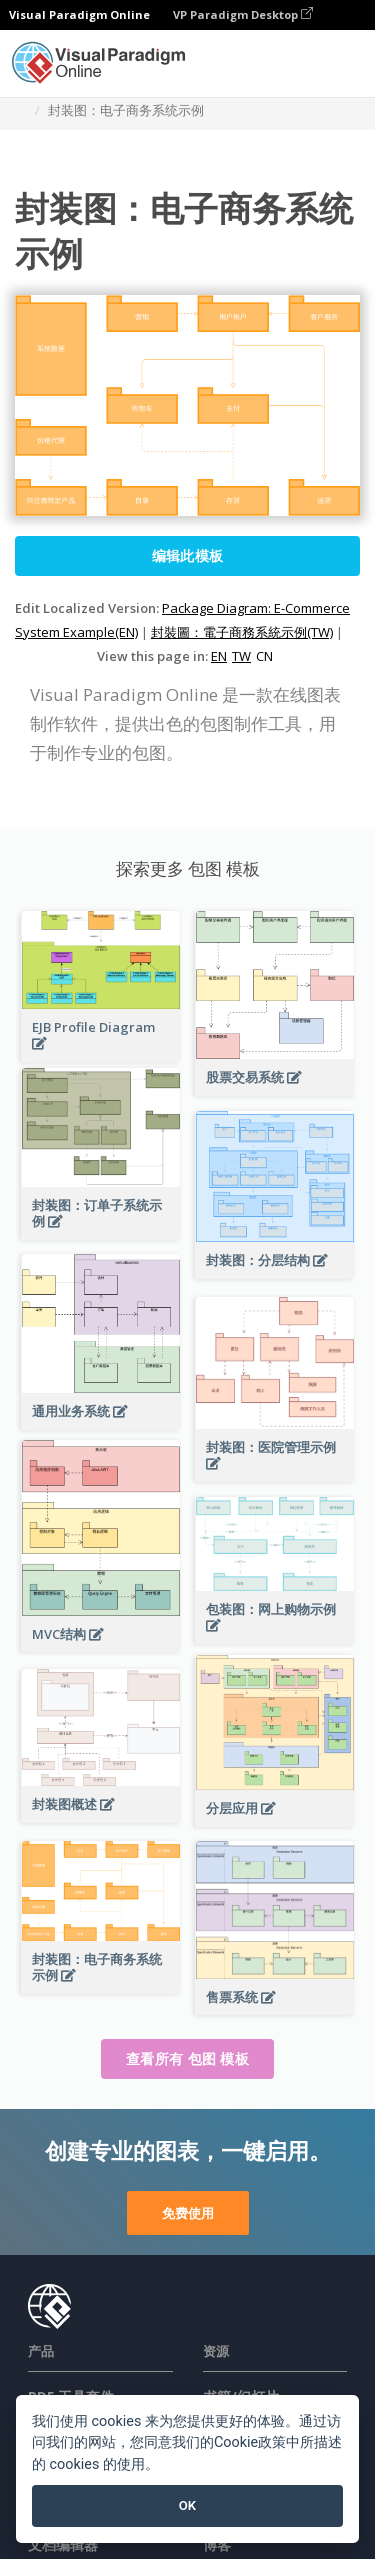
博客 (217, 2544)
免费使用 (188, 2213)
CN (264, 656)
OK (187, 2505)
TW (241, 656)
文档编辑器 (63, 2544)
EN (219, 656)
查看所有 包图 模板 (187, 2058)
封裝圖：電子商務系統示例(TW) (242, 632)
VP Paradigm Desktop (243, 14)
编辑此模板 (188, 555)
